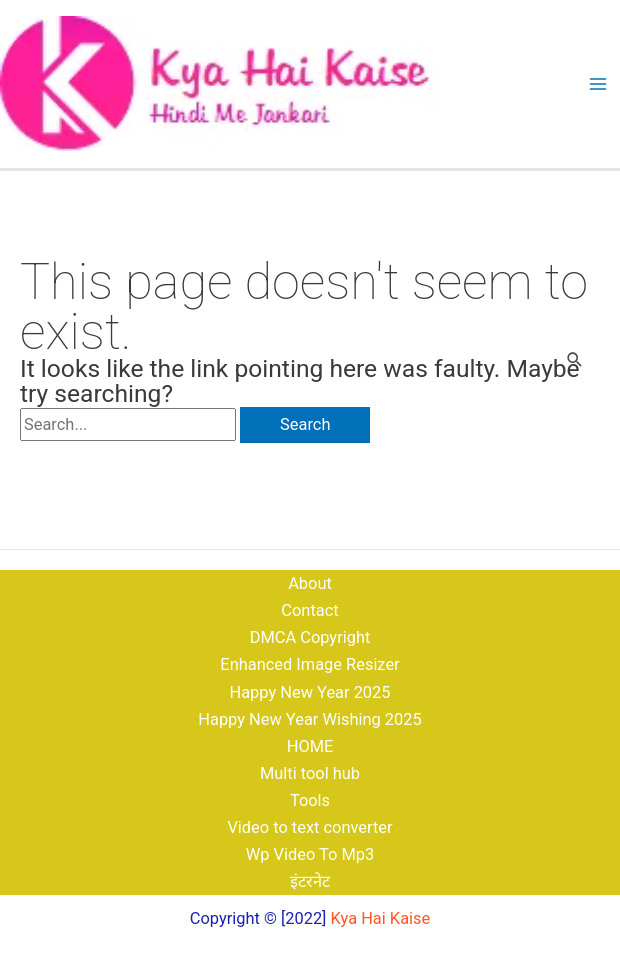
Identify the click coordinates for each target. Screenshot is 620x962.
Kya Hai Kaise (381, 918)
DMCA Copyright (310, 637)
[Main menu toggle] (597, 84)
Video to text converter (309, 827)
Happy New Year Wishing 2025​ (309, 719)
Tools (310, 800)
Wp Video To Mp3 (310, 854)
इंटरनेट (310, 881)
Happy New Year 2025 (309, 692)
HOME (310, 746)
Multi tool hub (310, 773)
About (310, 583)
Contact (309, 610)
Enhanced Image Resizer (309, 664)
